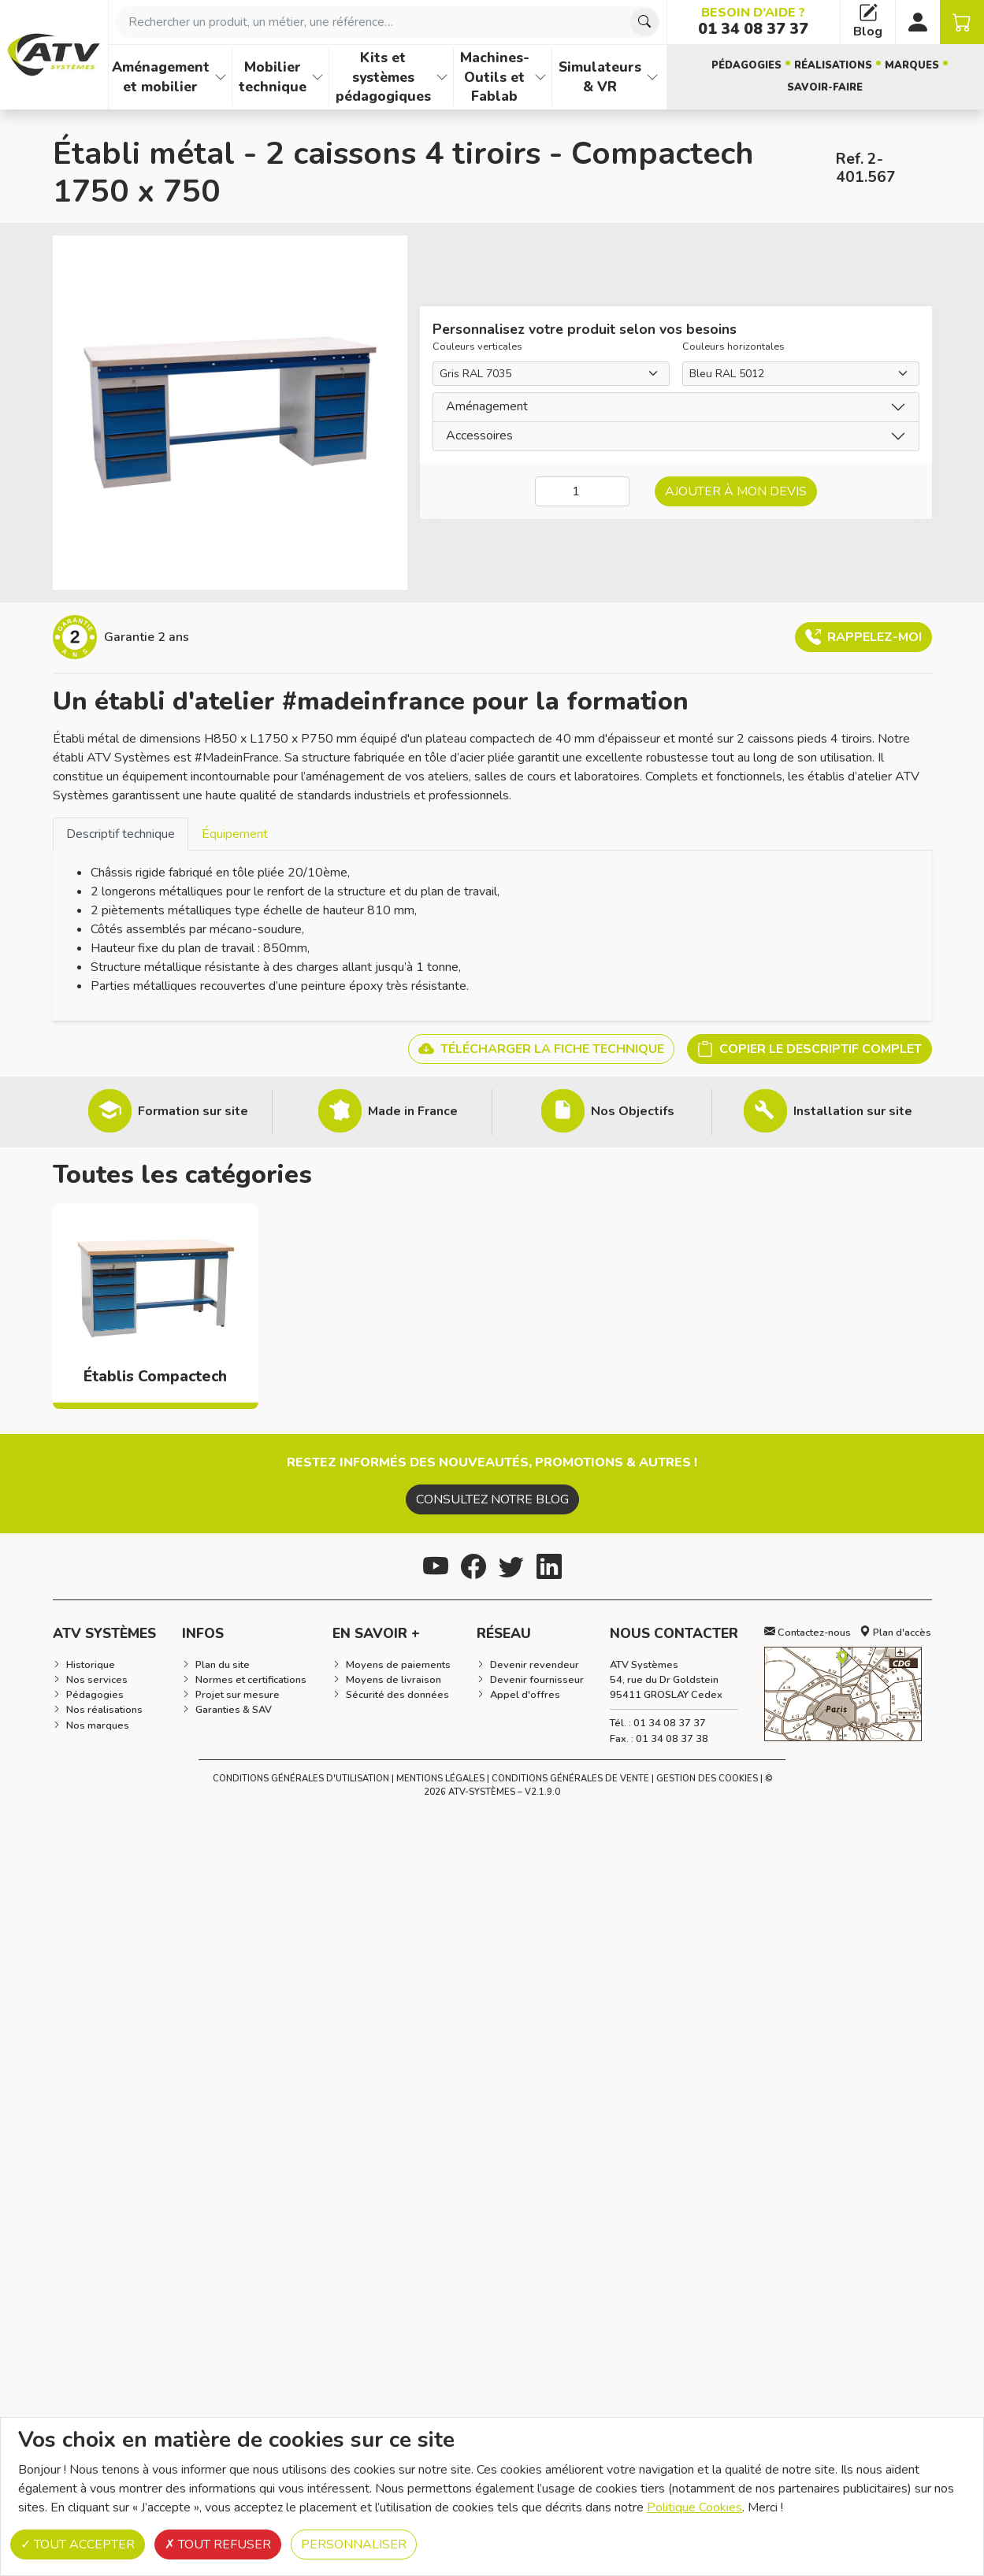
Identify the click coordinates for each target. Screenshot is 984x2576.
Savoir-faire (825, 87)
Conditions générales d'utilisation (301, 1779)
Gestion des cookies (707, 1779)
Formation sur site (193, 1111)
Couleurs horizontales (733, 346)
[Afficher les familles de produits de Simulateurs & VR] (652, 77)
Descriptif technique (120, 834)
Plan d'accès (895, 1632)
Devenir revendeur (534, 1665)
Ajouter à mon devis (736, 491)
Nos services (97, 1680)
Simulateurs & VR (600, 76)
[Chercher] (644, 22)
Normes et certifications (250, 1680)
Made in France (413, 1111)
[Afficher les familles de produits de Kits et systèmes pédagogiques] (442, 77)
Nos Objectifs (632, 1111)
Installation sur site (852, 1111)
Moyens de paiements (398, 1665)
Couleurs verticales (477, 346)
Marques (912, 65)
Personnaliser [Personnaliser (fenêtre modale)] (354, 2544)
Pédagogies (746, 65)
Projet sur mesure (237, 1695)
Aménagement (487, 406)
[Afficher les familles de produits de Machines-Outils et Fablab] (540, 77)
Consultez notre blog (492, 1499)
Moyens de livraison (393, 1680)
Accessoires (479, 435)
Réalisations (833, 65)
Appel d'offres (525, 1695)
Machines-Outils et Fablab (494, 77)
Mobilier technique (272, 76)
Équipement (235, 834)
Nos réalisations (104, 1710)
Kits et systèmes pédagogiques (383, 77)
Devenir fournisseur (537, 1680)
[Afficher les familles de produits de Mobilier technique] (317, 77)
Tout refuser (218, 2544)
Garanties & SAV (233, 1710)
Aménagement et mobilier (161, 76)
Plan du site (222, 1665)
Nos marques (97, 1725)
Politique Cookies (694, 2507)
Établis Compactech (155, 1376)
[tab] (120, 833)
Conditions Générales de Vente (570, 1779)
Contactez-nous (807, 1632)
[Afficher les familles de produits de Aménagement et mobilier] (221, 77)
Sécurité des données (397, 1695)
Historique (90, 1665)
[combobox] (387, 22)
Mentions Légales (440, 1779)
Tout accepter (77, 2544)
